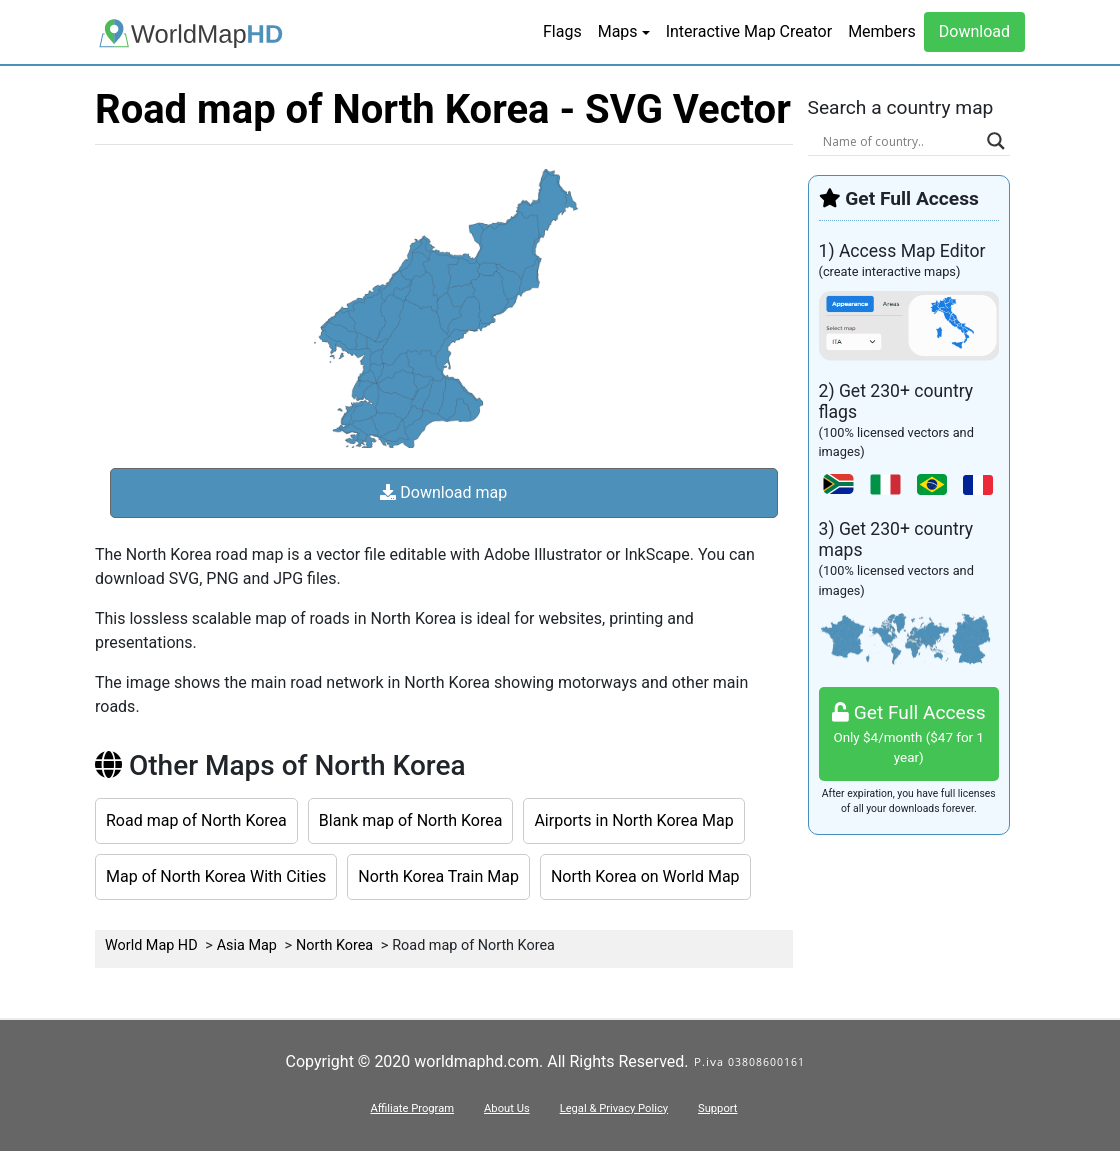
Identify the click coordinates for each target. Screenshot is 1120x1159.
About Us (507, 1108)
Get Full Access (909, 734)
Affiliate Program (412, 1108)
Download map (443, 492)
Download (974, 31)
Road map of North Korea (196, 820)
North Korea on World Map (645, 876)
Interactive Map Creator (749, 31)
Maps (618, 31)
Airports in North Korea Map (633, 820)
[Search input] (900, 141)
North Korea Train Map (438, 876)
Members (882, 31)
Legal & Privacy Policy (614, 1108)
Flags (562, 31)
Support (717, 1108)
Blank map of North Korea (411, 820)
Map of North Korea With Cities (216, 876)
